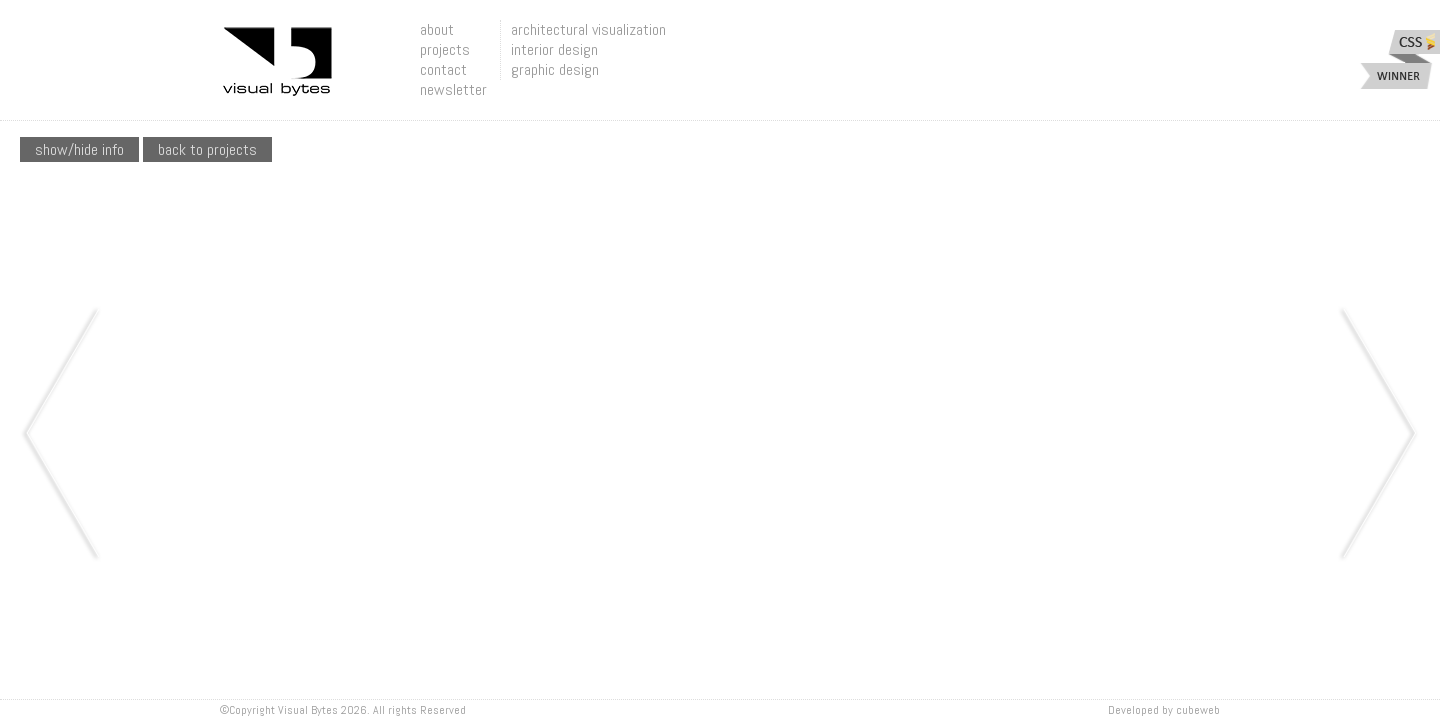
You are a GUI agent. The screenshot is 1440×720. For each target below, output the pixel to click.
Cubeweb (1198, 710)
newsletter (453, 89)
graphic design (555, 69)
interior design (554, 49)
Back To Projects (207, 149)
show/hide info (79, 149)
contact (443, 69)
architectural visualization (588, 29)
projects (445, 49)
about (437, 29)
